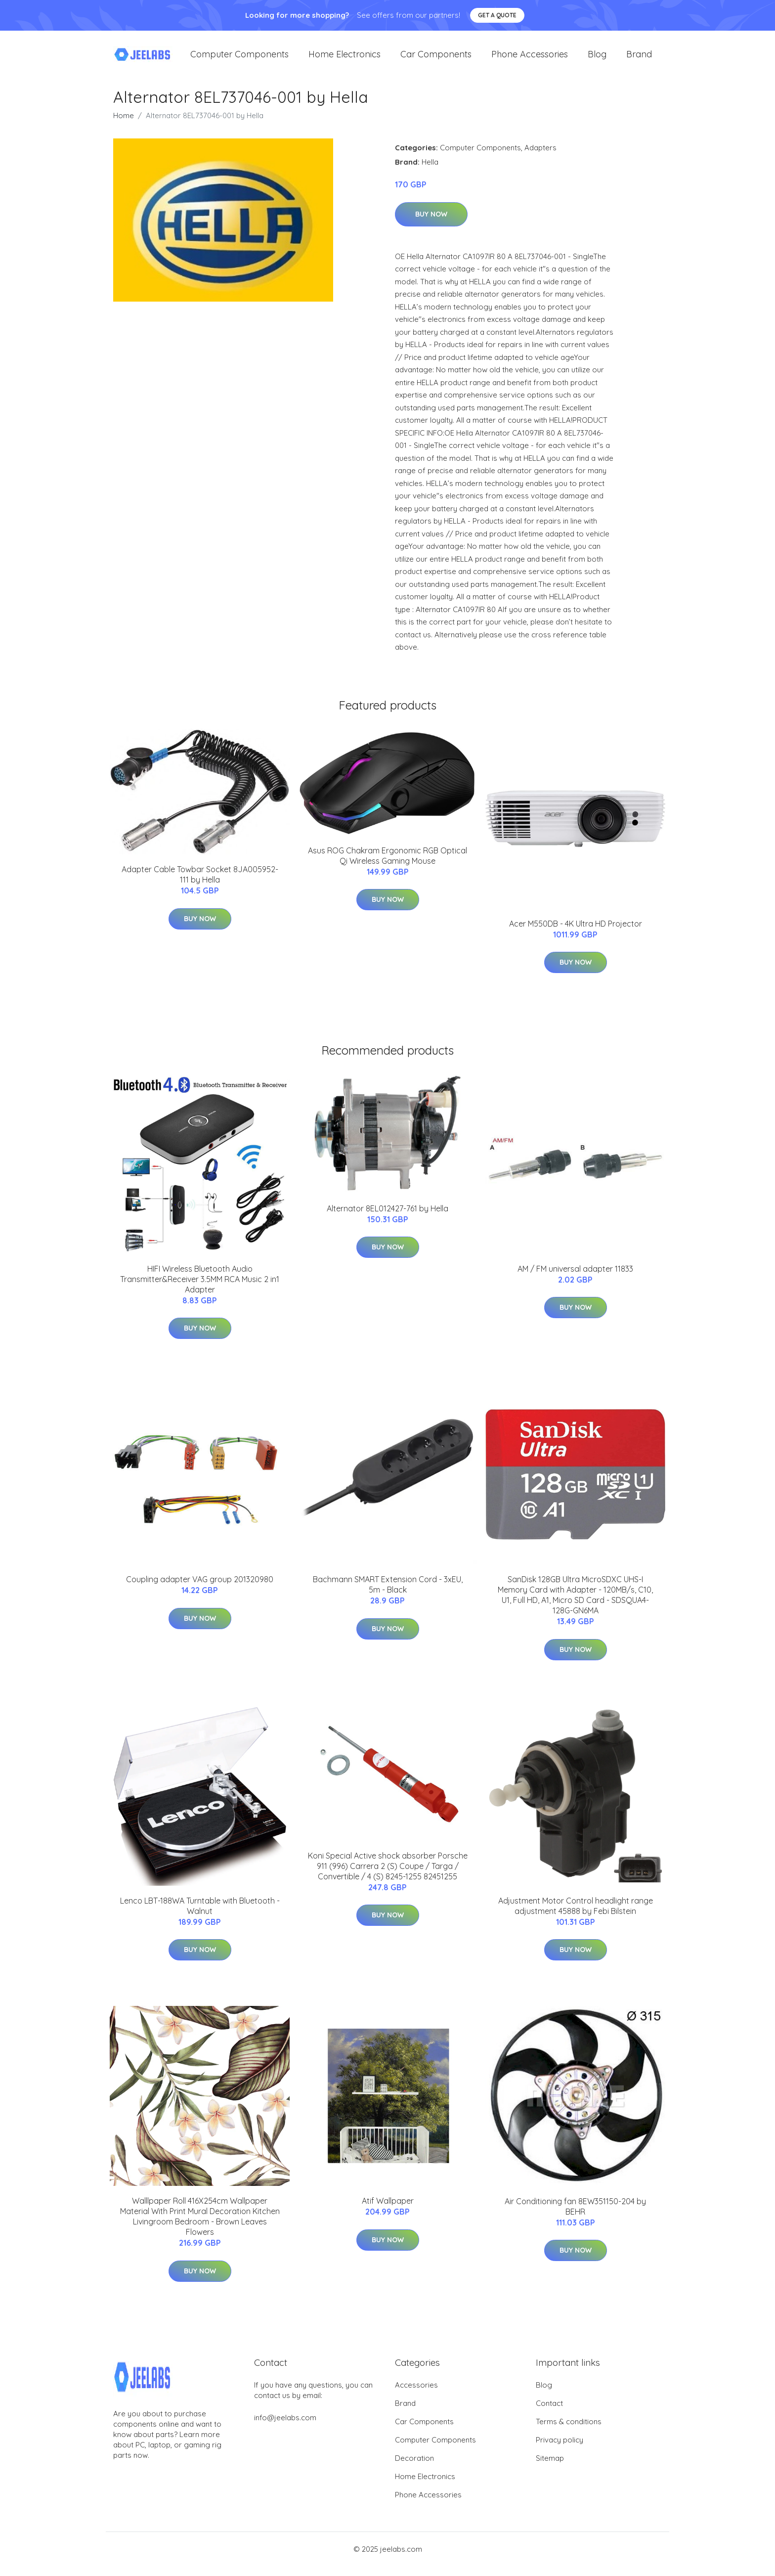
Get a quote (497, 15)
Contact (549, 2413)
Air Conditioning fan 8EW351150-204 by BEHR (575, 2216)
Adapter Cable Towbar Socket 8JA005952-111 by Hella (200, 884)
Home (123, 125)
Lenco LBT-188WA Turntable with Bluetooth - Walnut (200, 1916)
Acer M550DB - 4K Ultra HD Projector (575, 933)
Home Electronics (344, 59)
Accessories (416, 2394)
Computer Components (239, 59)
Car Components (436, 59)
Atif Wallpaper (388, 2211)
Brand (639, 59)
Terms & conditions (569, 2431)
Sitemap (550, 2468)
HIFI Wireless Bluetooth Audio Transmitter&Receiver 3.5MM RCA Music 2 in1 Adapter (199, 1289)
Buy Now (431, 224)
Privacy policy (559, 2449)
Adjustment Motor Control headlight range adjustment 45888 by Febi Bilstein (575, 1916)
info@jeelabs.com (285, 2427)
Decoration (414, 2468)
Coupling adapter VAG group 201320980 (199, 1589)
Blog (597, 59)
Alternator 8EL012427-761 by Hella (387, 1218)
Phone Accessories (529, 59)
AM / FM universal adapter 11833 (575, 1279)
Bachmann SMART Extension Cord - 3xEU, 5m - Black (388, 1594)
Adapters (540, 157)
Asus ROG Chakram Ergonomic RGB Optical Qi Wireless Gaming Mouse (387, 865)
